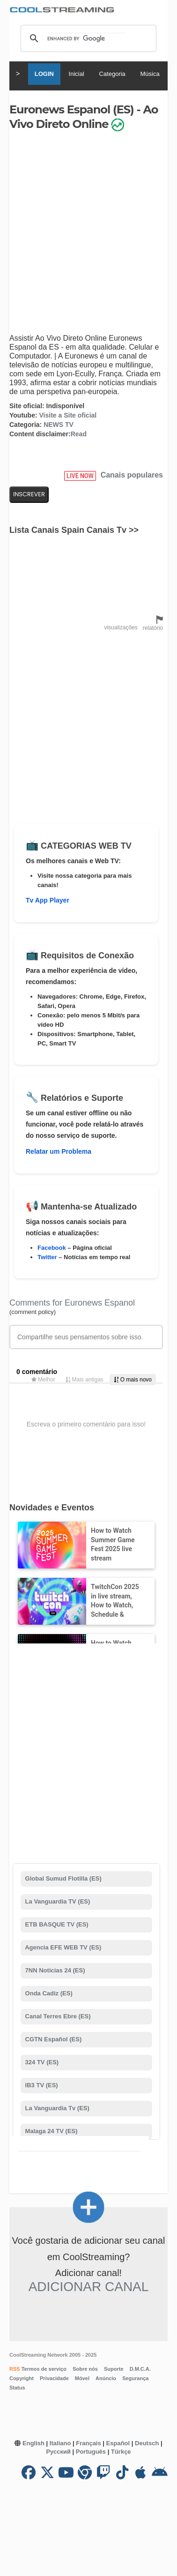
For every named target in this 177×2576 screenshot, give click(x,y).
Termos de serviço (43, 2369)
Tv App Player (47, 900)
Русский (58, 2451)
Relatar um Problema (58, 1151)
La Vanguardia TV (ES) (56, 1901)
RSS (14, 2369)
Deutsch (147, 2443)
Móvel (82, 2378)
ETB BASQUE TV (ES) (55, 1924)
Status (17, 2387)
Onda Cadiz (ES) (48, 1993)
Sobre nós (85, 2369)
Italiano (60, 2443)
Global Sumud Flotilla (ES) (62, 1878)
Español (118, 2443)
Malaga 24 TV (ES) (50, 2131)
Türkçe (121, 2451)
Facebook (51, 1247)
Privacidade (54, 2378)
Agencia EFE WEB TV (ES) (62, 1947)
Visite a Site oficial (68, 415)
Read (79, 434)
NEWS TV (59, 424)
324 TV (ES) (41, 2062)
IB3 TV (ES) (40, 2085)
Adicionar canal (89, 2286)
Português (91, 2451)
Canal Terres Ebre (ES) (57, 2016)
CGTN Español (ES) (52, 2039)
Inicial (76, 73)
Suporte (114, 2369)
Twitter (47, 1257)
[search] (87, 38)
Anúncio (106, 2378)
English (33, 2443)
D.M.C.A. (140, 2369)
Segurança (135, 2378)
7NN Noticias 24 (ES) (54, 1970)
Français (88, 2443)
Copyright (21, 2378)
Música (149, 73)
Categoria (112, 73)
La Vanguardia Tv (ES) (56, 2108)
